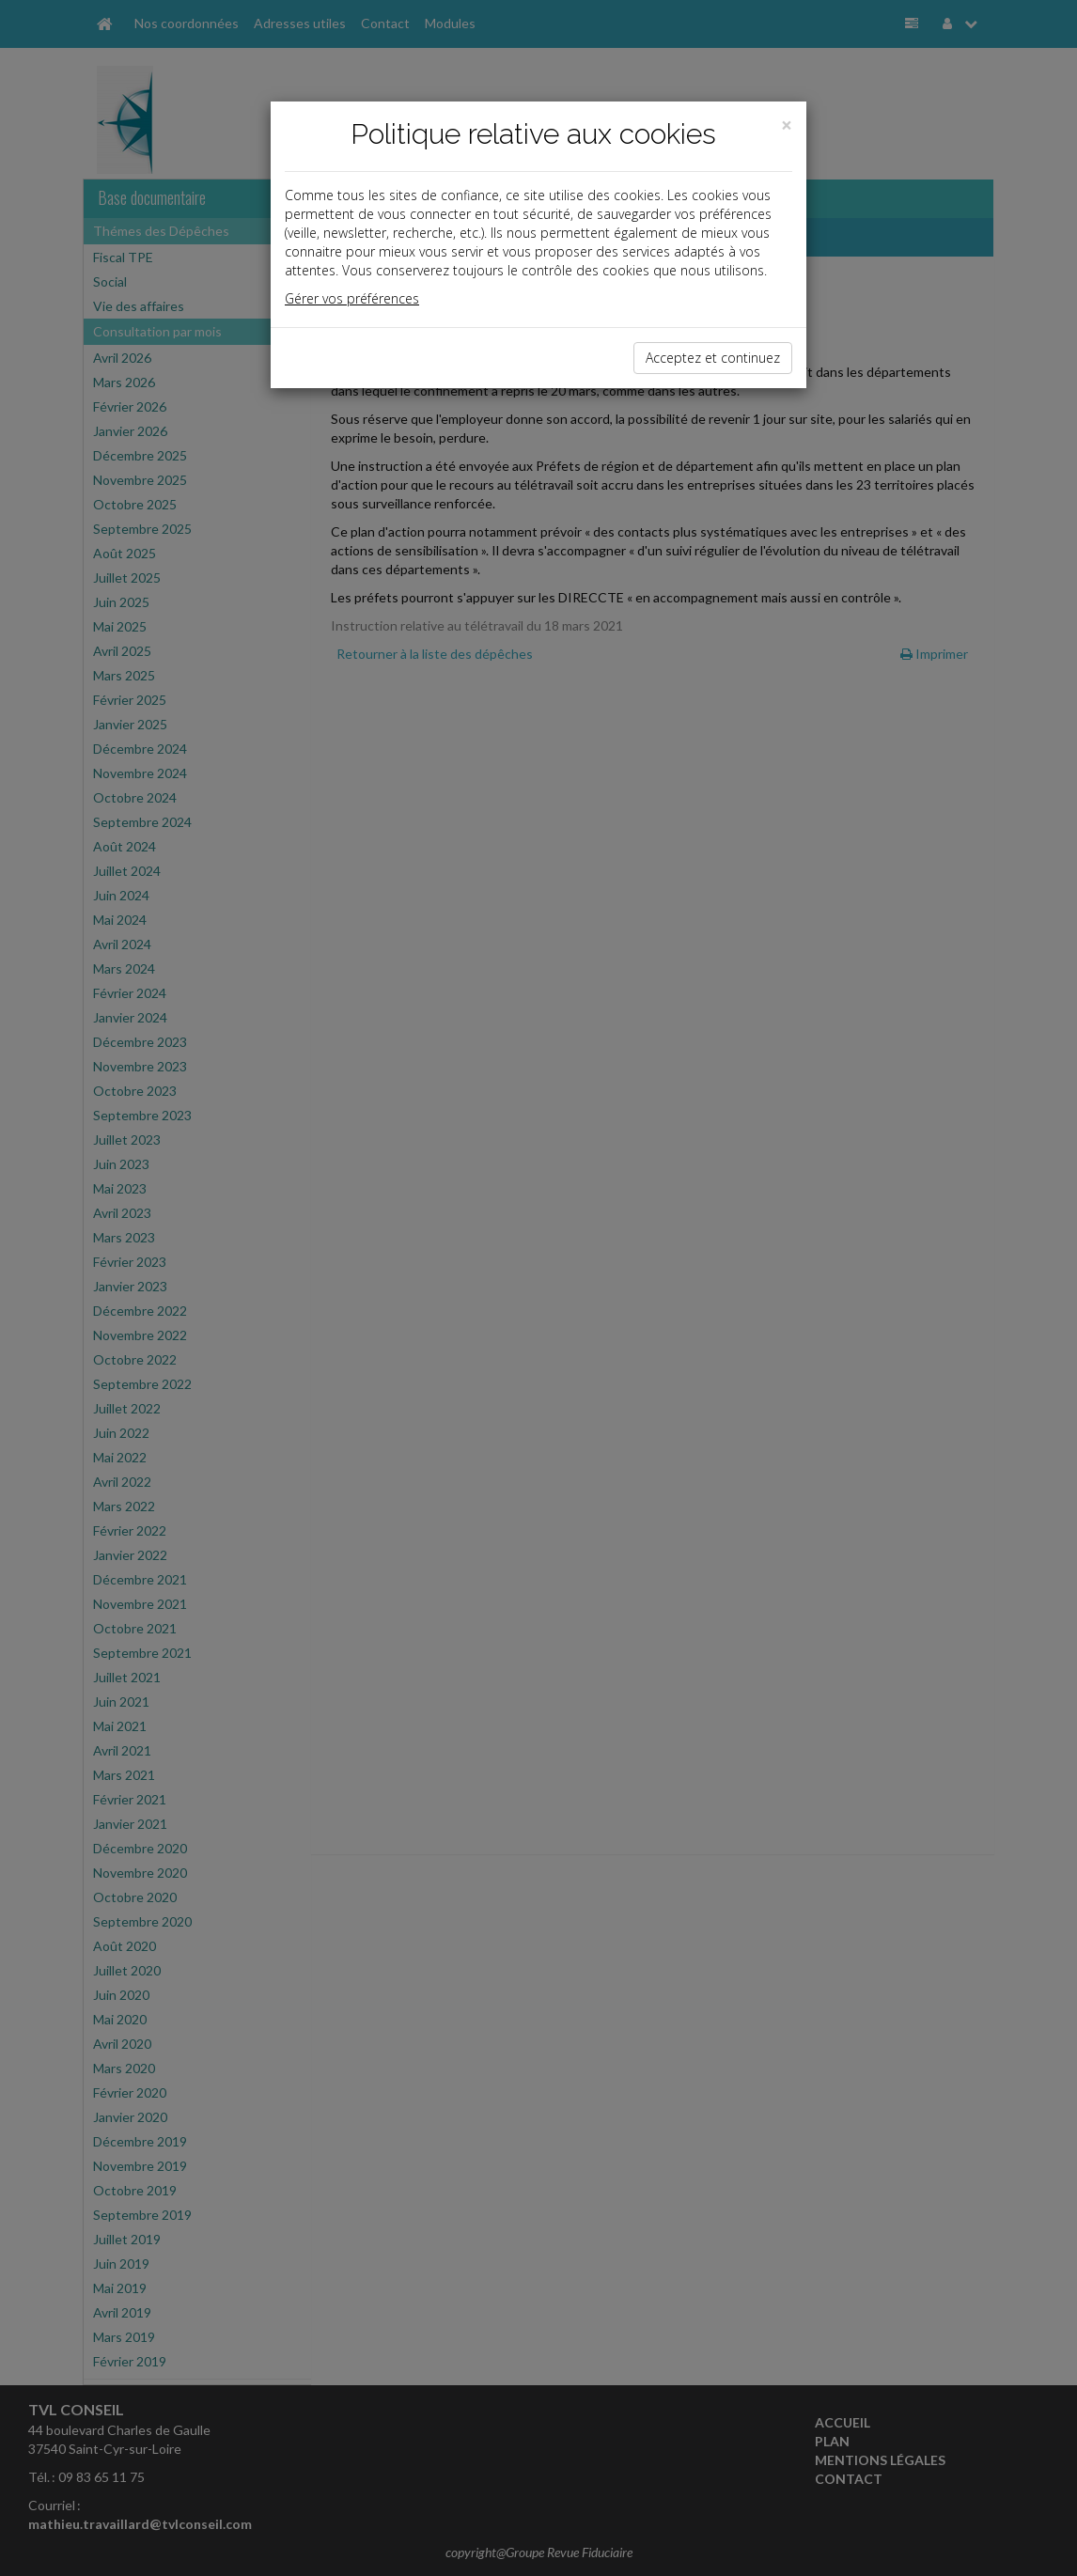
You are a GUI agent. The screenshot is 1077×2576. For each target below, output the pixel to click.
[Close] (786, 125)
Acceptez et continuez (713, 358)
